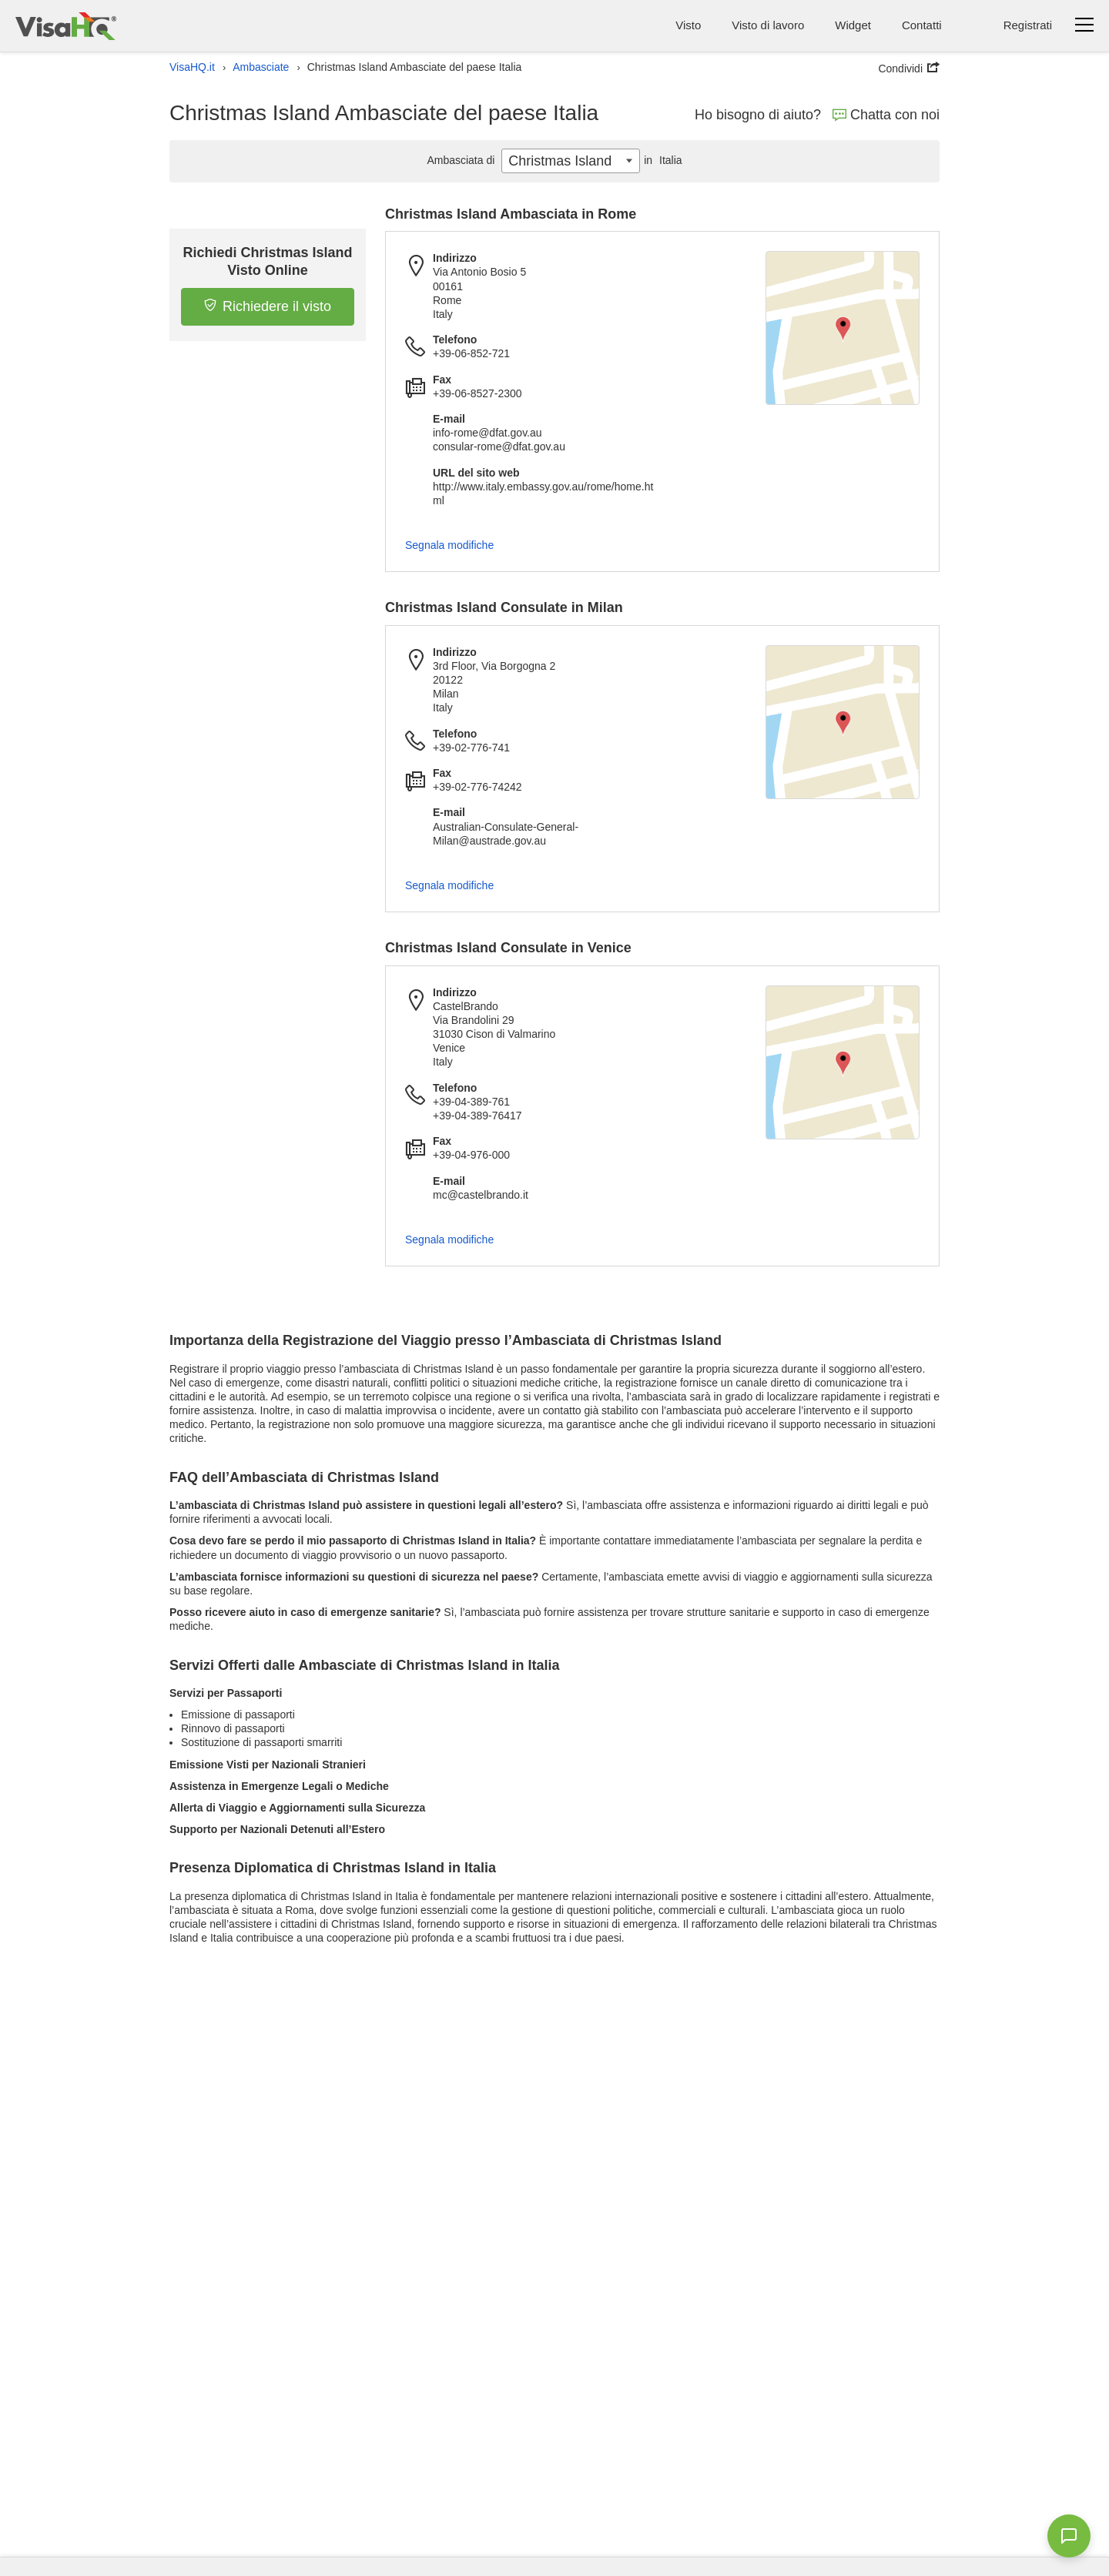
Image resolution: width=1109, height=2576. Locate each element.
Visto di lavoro (768, 25)
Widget (853, 25)
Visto (688, 25)
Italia (661, 160)
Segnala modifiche (449, 545)
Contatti (922, 25)
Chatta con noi (886, 114)
